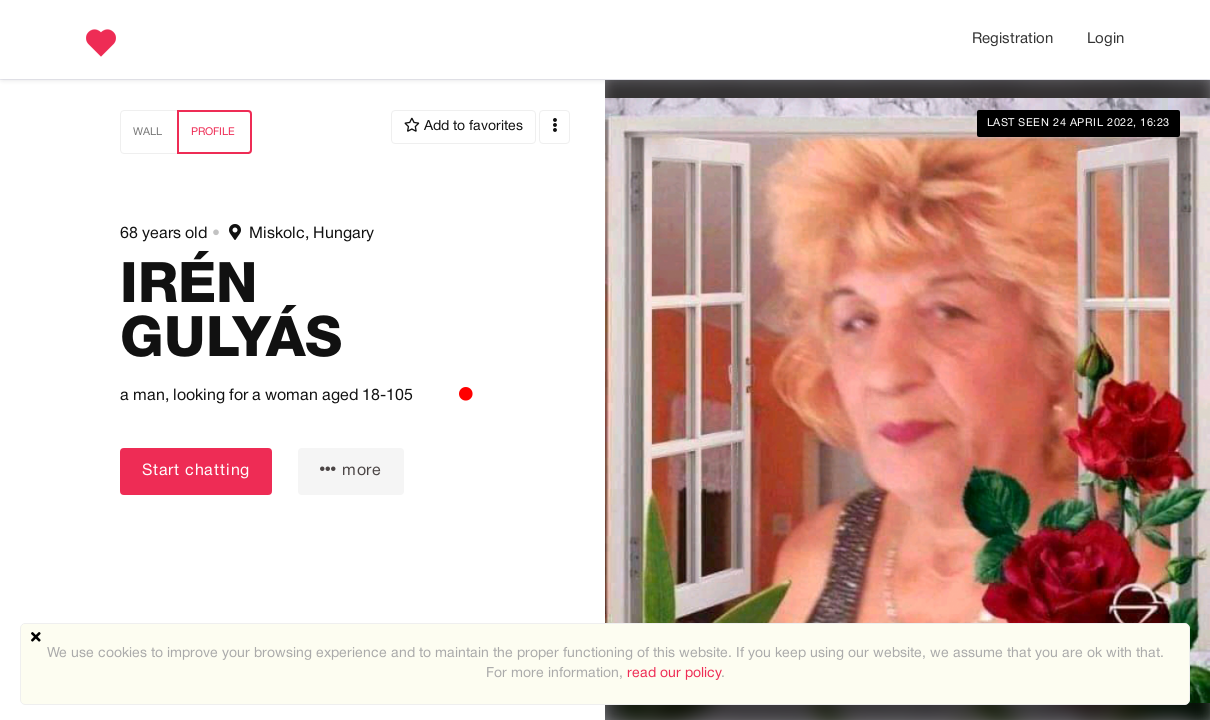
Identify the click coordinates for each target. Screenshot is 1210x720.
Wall (147, 132)
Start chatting (196, 471)
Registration (1012, 39)
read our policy (674, 673)
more (351, 469)
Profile (213, 132)
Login (1105, 39)
